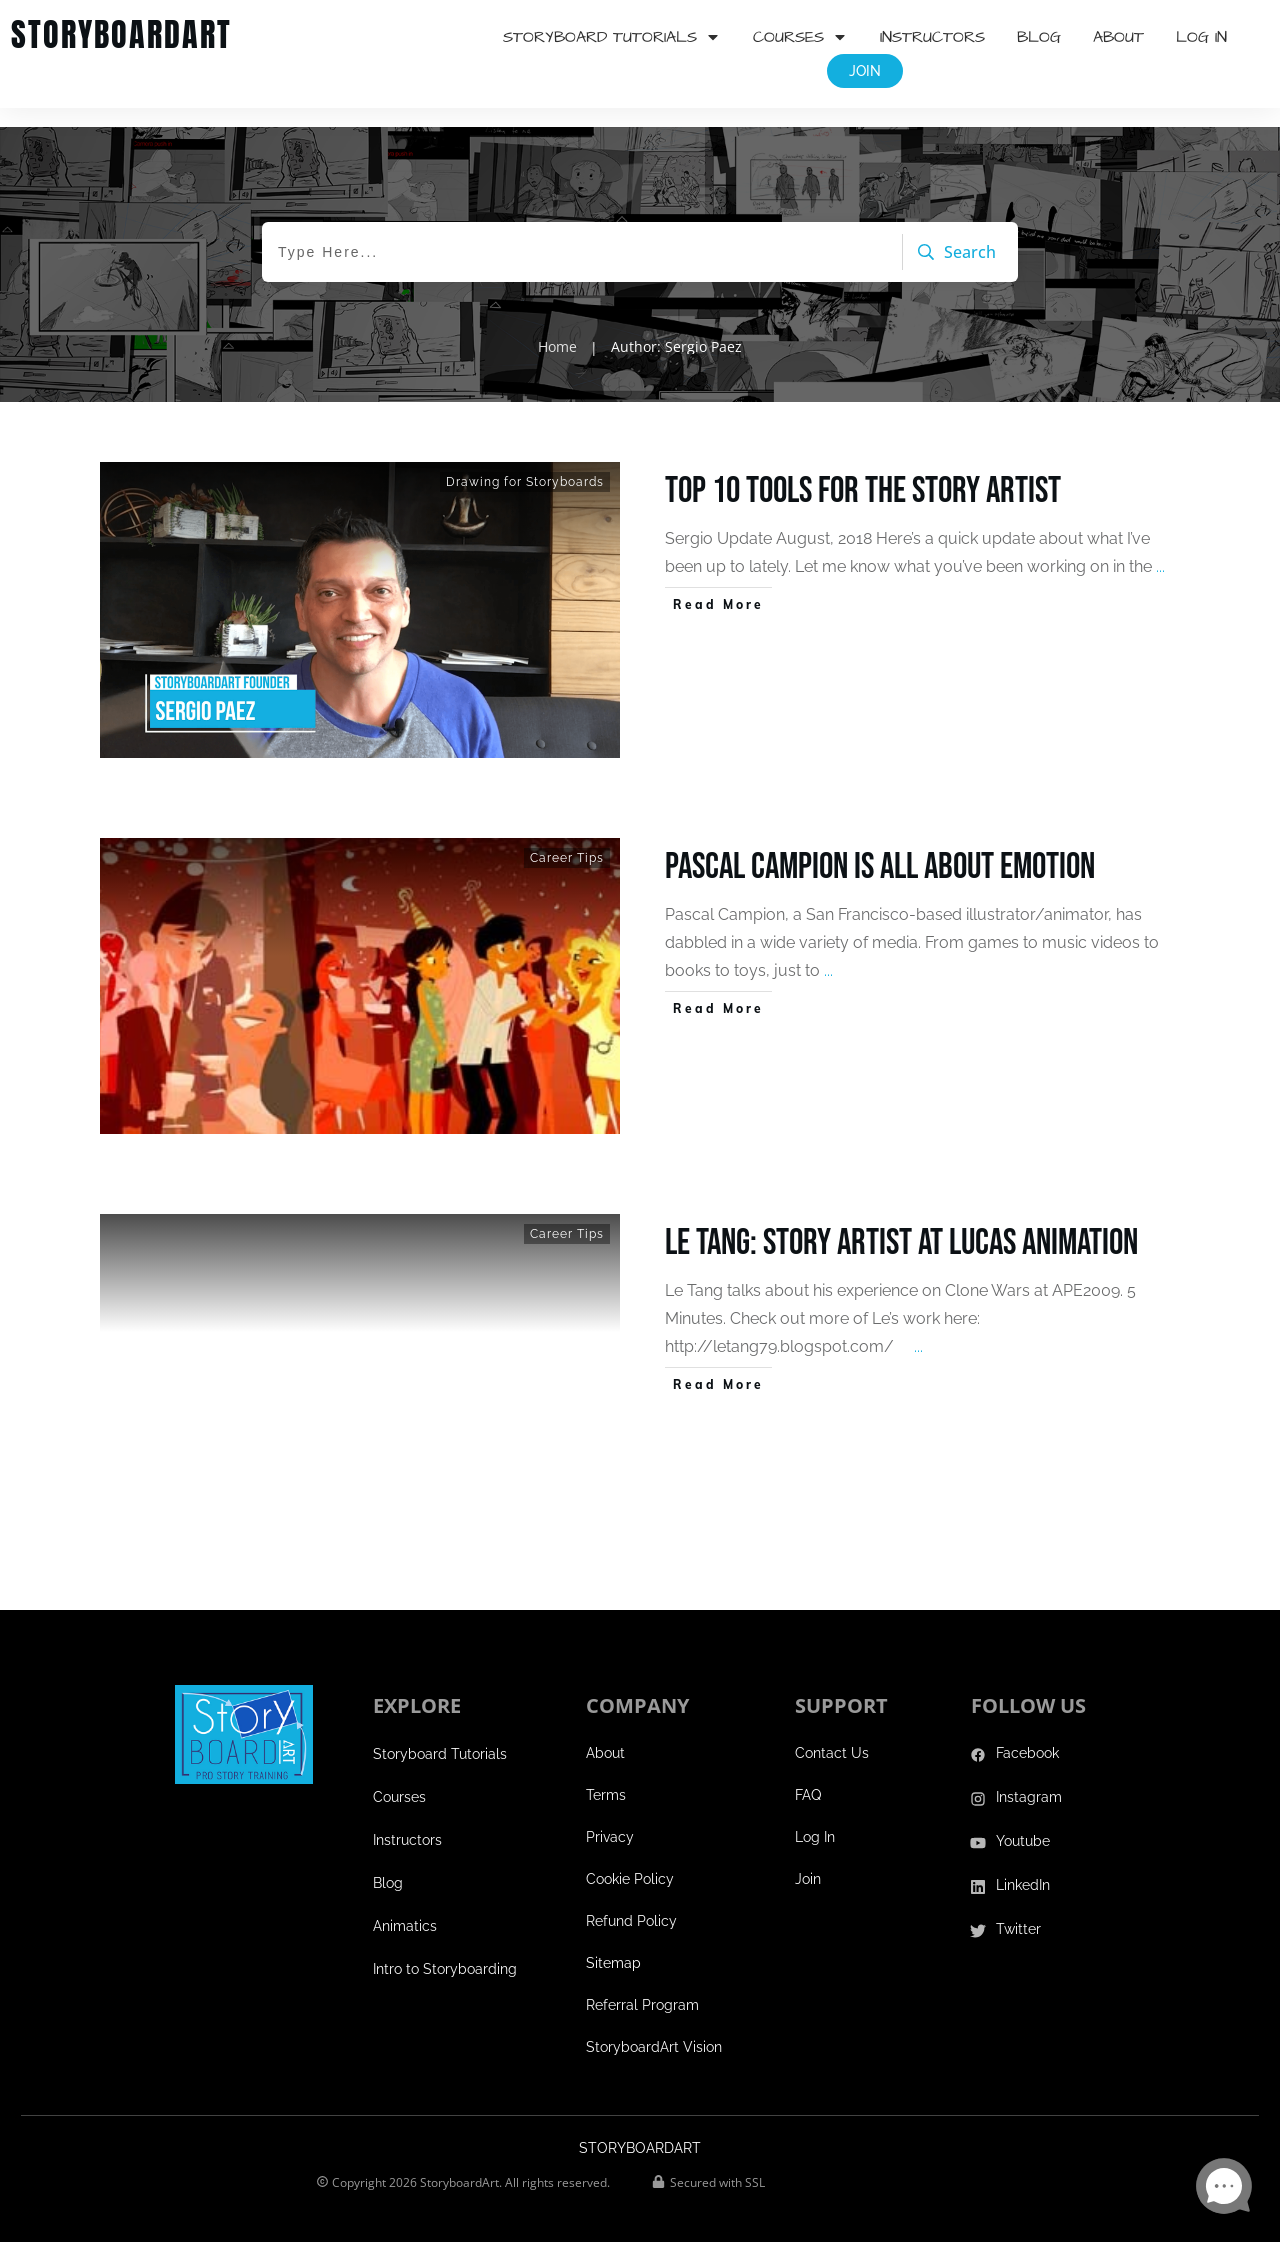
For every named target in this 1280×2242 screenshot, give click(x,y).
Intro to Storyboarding (445, 1951)
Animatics (405, 1908)
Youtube (1023, 1823)
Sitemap (613, 1945)
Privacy (610, 1819)
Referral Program (642, 1987)
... (1160, 547)
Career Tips (567, 839)
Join (808, 1861)
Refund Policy (631, 1903)
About (605, 1735)
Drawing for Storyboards (525, 463)
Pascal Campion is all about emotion (880, 848)
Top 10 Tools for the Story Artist (863, 472)
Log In (815, 1819)
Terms (606, 1777)
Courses (399, 1779)
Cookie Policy (630, 1861)
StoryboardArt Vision (654, 2029)
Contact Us (832, 1735)
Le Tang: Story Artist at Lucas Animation (901, 1224)
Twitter (1018, 1911)
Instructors (407, 1822)
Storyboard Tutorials (440, 1736)
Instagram (1029, 1779)
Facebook (1027, 1735)
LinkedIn (1023, 1867)
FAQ (808, 1777)
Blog (388, 1865)
